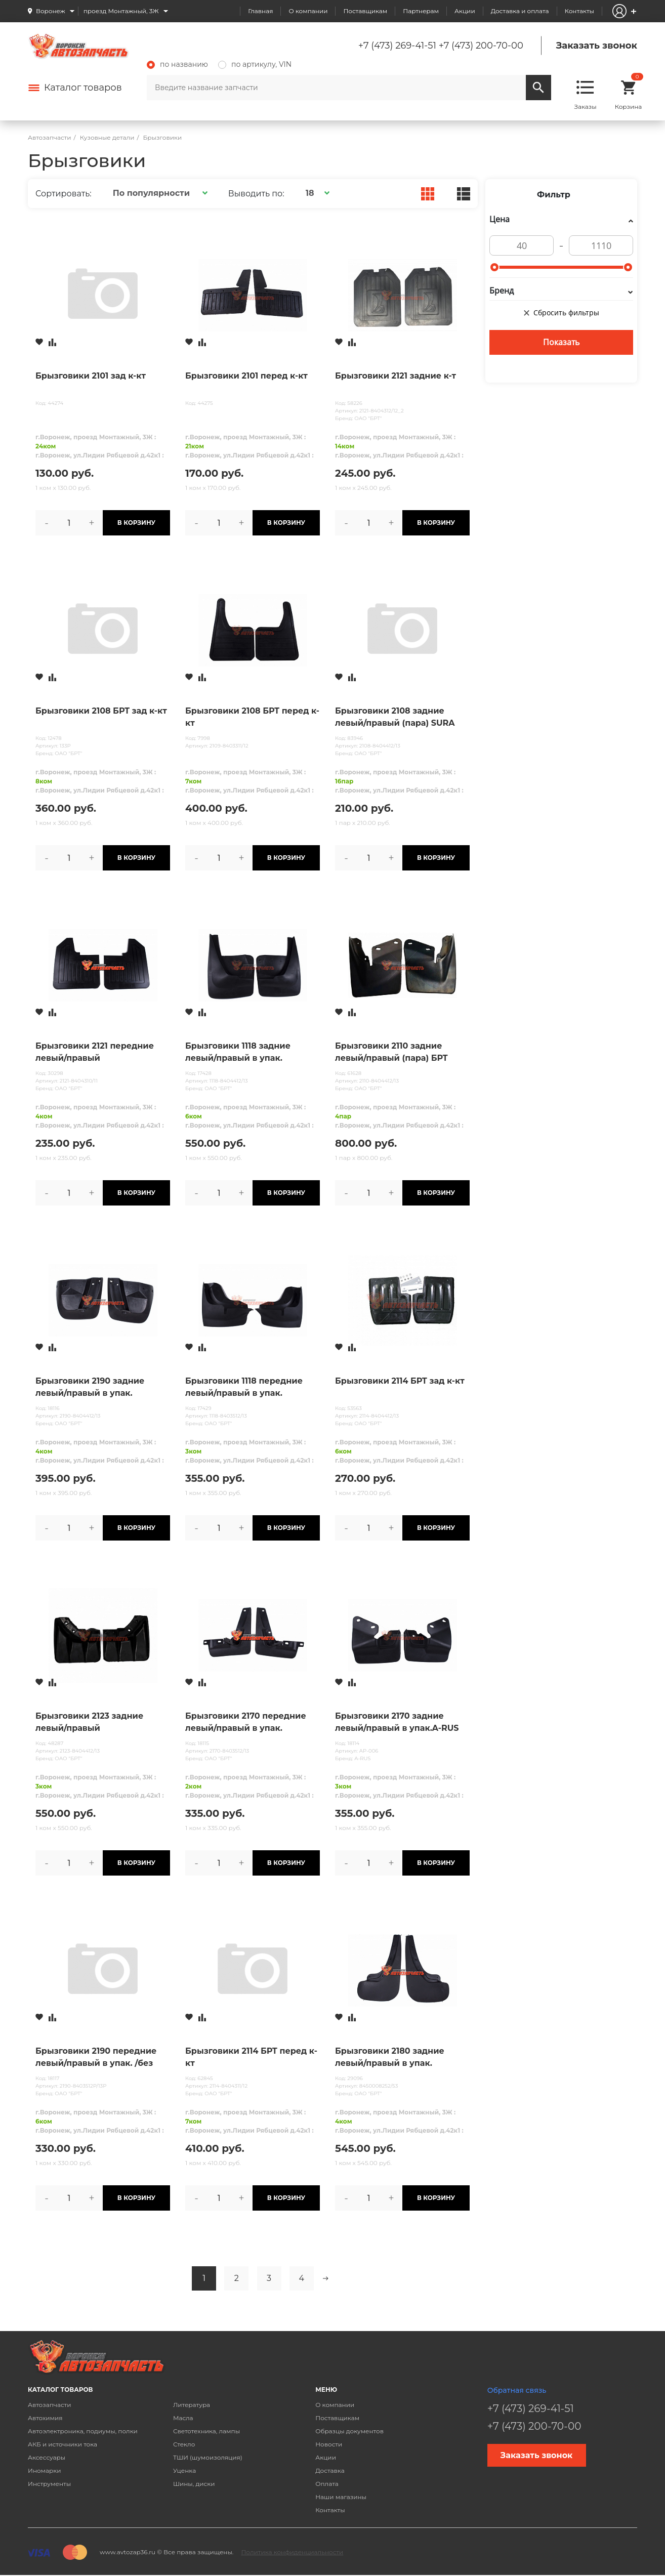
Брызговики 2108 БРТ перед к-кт (252, 717)
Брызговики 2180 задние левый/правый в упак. (389, 2057)
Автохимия (45, 2418)
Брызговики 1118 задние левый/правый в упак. (237, 1052)
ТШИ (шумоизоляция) (207, 2457)
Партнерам (421, 11)
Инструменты (49, 2483)
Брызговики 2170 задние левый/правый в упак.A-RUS (397, 1722)
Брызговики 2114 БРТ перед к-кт (251, 2057)
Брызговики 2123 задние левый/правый (89, 1722)
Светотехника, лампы (206, 2431)
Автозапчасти (49, 2404)
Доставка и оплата (520, 11)
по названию (177, 64)
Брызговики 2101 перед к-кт (246, 376)
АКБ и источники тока (62, 2444)
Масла (183, 2418)
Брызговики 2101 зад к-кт (90, 376)
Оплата (327, 2483)
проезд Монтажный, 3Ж (121, 11)
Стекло (184, 2444)
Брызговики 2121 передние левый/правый (94, 1052)
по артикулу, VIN (255, 64)
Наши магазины (340, 2497)
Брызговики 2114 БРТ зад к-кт (400, 1381)
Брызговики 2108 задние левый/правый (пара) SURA (394, 717)
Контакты (579, 11)
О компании (307, 11)
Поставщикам (365, 11)
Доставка (329, 2470)
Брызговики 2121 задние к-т (395, 376)
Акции (464, 11)
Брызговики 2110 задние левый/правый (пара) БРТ (391, 1052)
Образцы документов (349, 2431)
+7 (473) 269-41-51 (397, 45)
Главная (260, 11)
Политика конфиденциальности (292, 2552)
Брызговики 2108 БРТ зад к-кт (101, 711)
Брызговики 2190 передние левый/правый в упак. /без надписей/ (95, 2057)
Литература (191, 2404)
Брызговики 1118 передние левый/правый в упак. (244, 1387)
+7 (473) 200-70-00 (481, 45)
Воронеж (50, 11)
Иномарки (44, 2470)
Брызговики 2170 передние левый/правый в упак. (245, 1722)
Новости (328, 2444)
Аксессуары (46, 2457)
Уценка (184, 2470)
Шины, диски (194, 2483)
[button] (158, 193)
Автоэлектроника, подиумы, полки (83, 2431)
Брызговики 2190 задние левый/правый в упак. (89, 1387)
